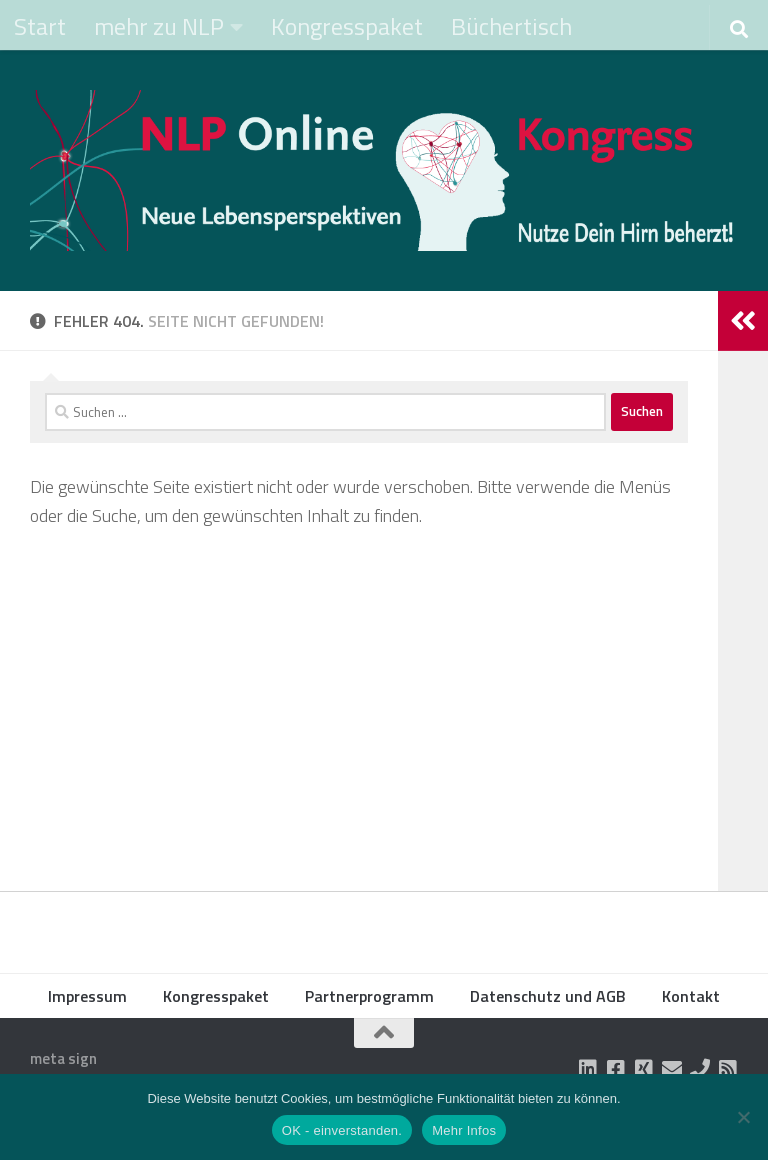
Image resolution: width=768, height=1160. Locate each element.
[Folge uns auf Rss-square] (728, 1069)
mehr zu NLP (159, 26)
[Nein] (743, 1117)
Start (40, 26)
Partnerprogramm (369, 996)
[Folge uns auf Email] (672, 1069)
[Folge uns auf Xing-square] (644, 1069)
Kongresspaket (347, 26)
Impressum (87, 996)
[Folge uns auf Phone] (700, 1069)
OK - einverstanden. (342, 1130)
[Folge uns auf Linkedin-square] (588, 1069)
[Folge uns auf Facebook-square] (616, 1069)
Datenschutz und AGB (548, 996)
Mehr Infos (464, 1130)
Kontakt (691, 996)
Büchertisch (511, 26)
